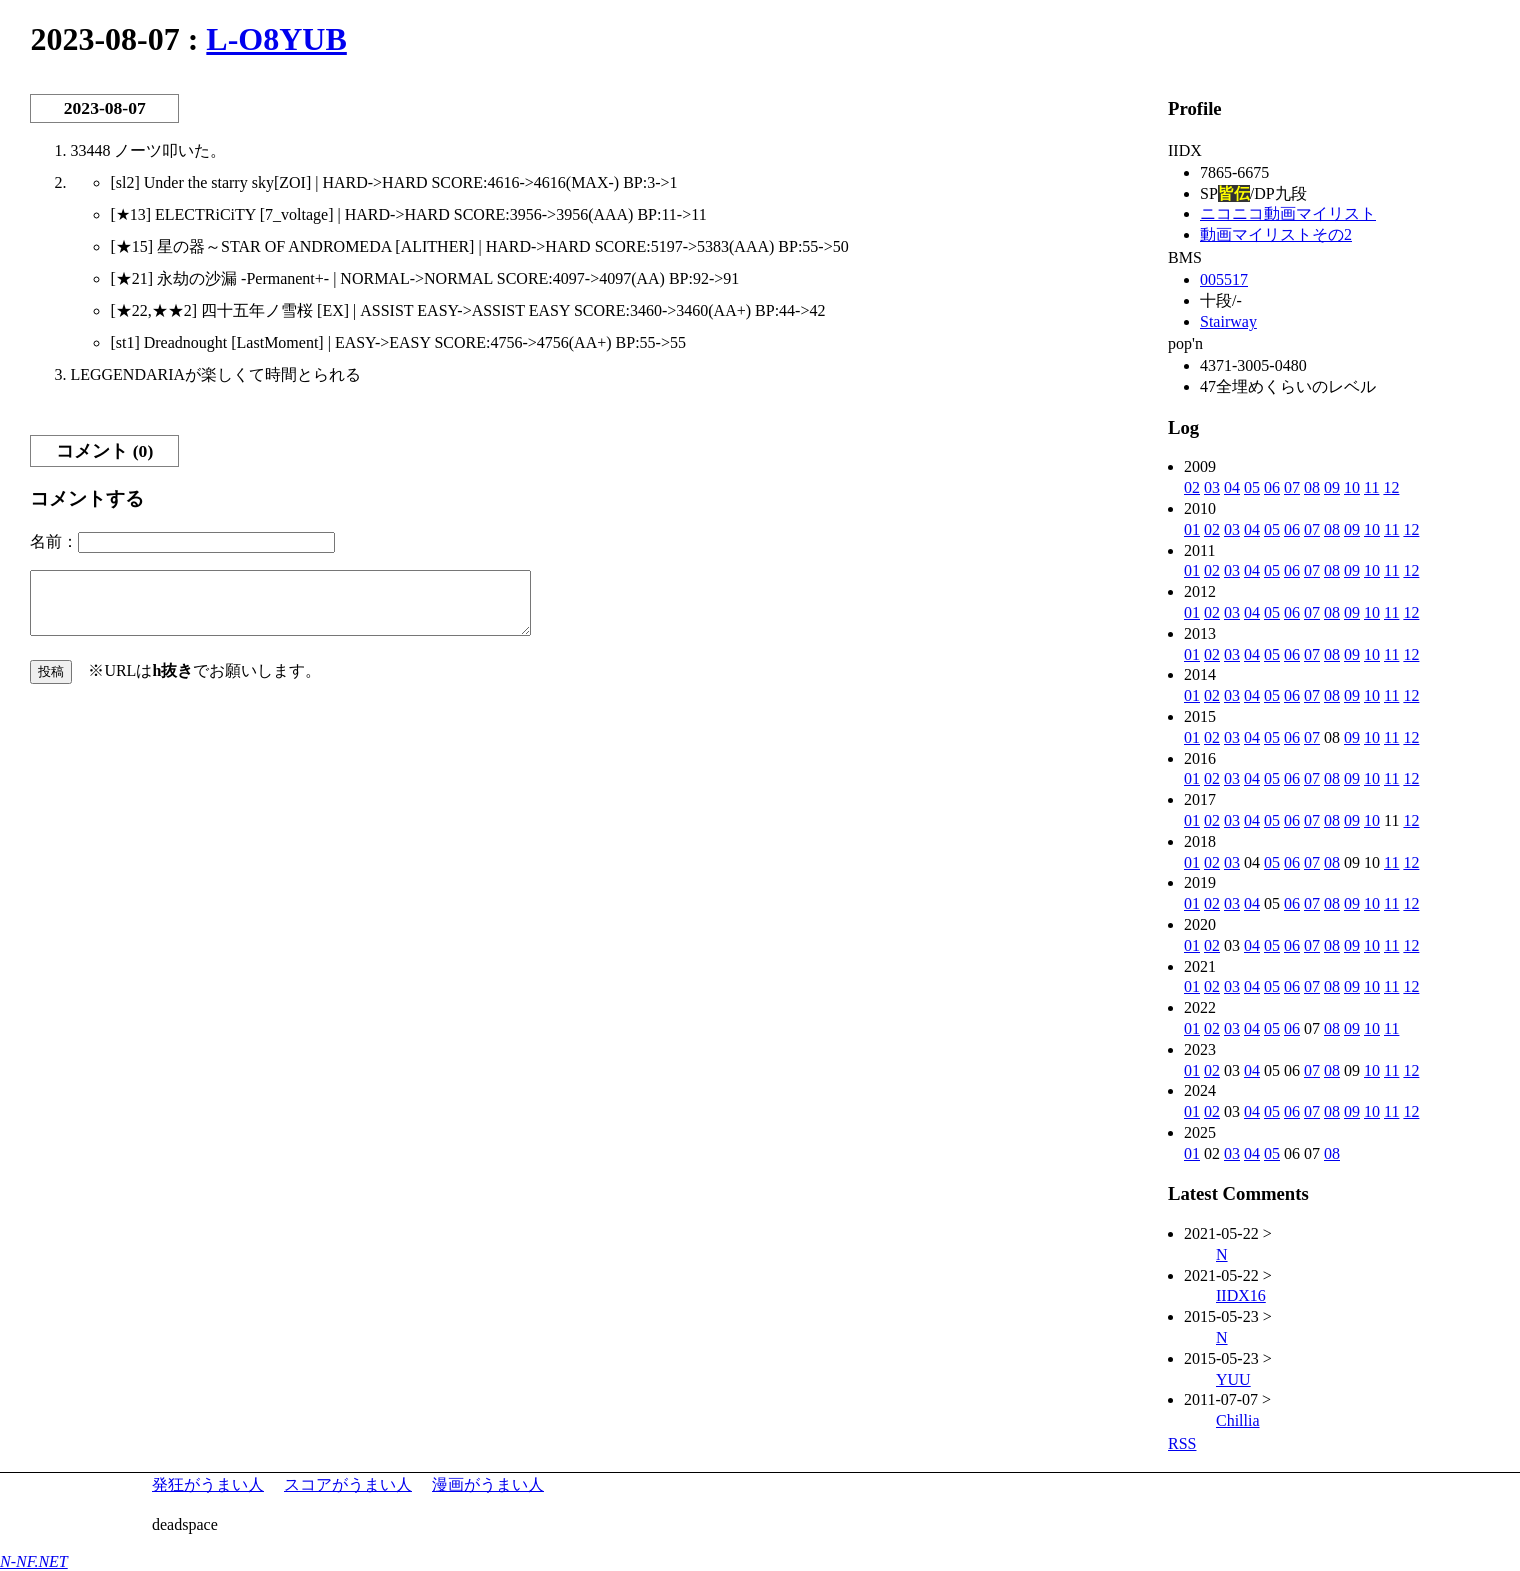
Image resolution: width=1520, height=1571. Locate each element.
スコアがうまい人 (348, 1484)
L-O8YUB (276, 39)
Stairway (1228, 321)
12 (1391, 487)
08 (1312, 487)
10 (1352, 487)
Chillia (1238, 1420)
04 (1232, 487)
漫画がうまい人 (488, 1484)
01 (1192, 529)
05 (1252, 487)
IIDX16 (1241, 1295)
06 (1272, 487)
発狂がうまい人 (208, 1484)
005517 (1224, 279)
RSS (1182, 1443)
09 (1332, 487)
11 (1371, 487)
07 (1292, 487)
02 (1192, 487)
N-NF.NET (34, 1561)
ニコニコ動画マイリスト (1288, 213)
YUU (1233, 1379)
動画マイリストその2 (1276, 234)
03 (1212, 487)
